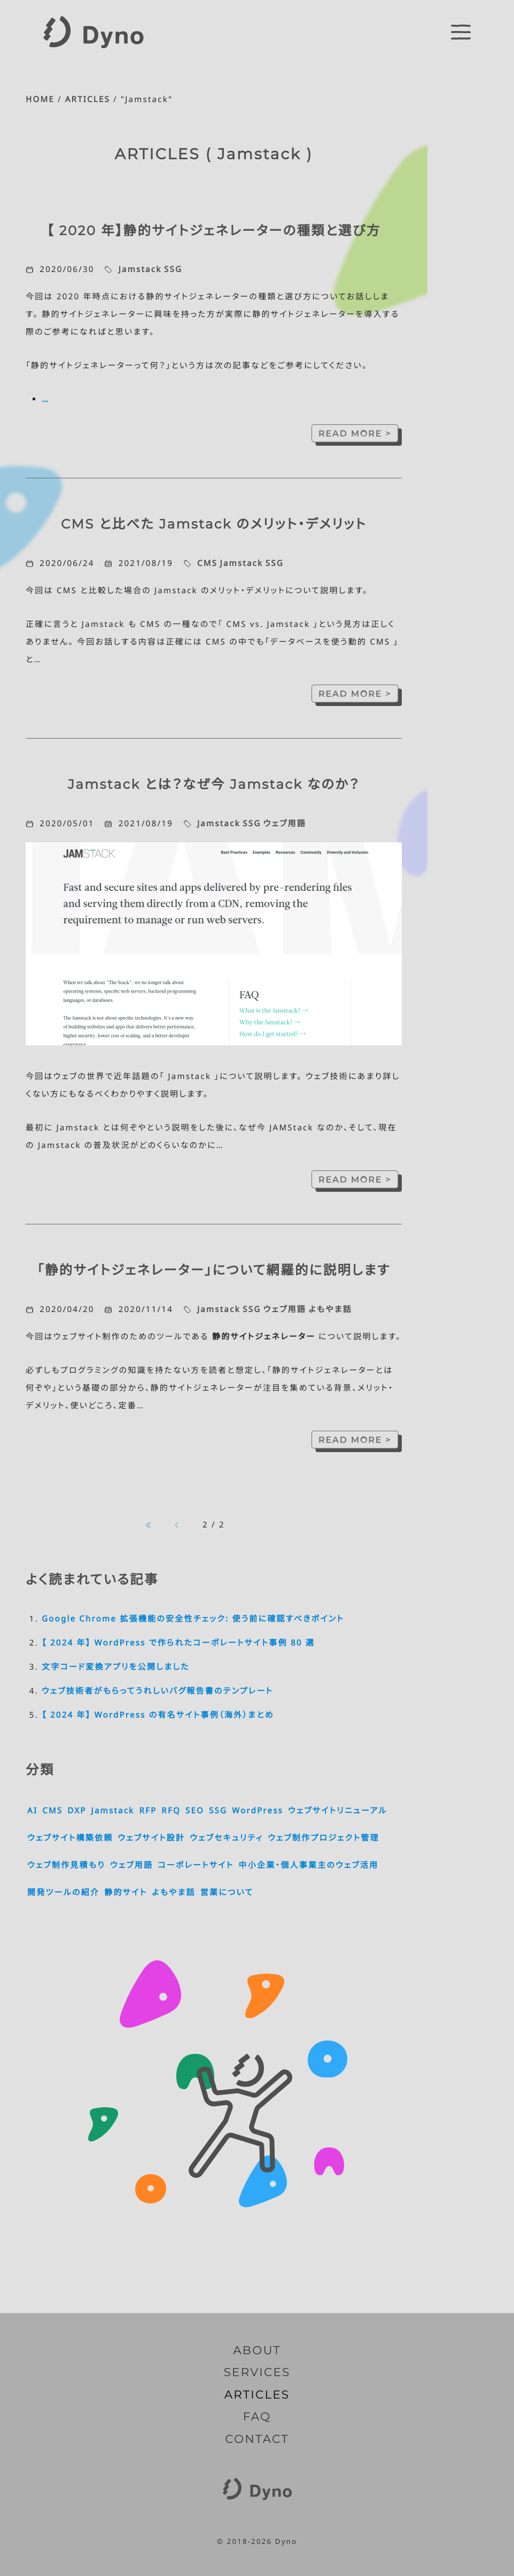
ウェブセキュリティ (226, 1838)
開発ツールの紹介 (63, 1892)
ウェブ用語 (284, 823)
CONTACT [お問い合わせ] (257, 2439)
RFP (148, 1810)
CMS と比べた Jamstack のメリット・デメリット (214, 524)
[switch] (461, 32)
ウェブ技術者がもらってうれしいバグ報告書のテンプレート (157, 1691)
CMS (207, 563)
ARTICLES (87, 99)
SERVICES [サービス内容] (257, 2372)
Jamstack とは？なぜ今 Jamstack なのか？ (214, 785)
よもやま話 (330, 1309)
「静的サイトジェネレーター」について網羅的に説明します (213, 1270)
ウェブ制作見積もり (66, 1865)
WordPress (257, 1810)
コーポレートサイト (195, 1865)
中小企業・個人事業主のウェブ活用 (308, 1865)
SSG (173, 269)
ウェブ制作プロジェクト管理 (323, 1838)
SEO (194, 1810)
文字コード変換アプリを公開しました (116, 1667)
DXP (76, 1810)
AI (32, 1810)
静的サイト (125, 1892)
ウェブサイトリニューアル (337, 1810)
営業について (227, 1892)
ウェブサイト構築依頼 (70, 1838)
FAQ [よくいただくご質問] (257, 2417)
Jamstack (140, 269)
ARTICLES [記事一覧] (257, 2395)
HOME (40, 99)
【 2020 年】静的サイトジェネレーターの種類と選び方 (213, 231)
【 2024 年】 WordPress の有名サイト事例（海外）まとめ (158, 1715)
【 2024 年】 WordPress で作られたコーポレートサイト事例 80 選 (178, 1643)
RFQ (171, 1810)
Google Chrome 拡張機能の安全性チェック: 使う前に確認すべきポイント (193, 1618)
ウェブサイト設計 (151, 1838)
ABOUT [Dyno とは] (257, 2350)
